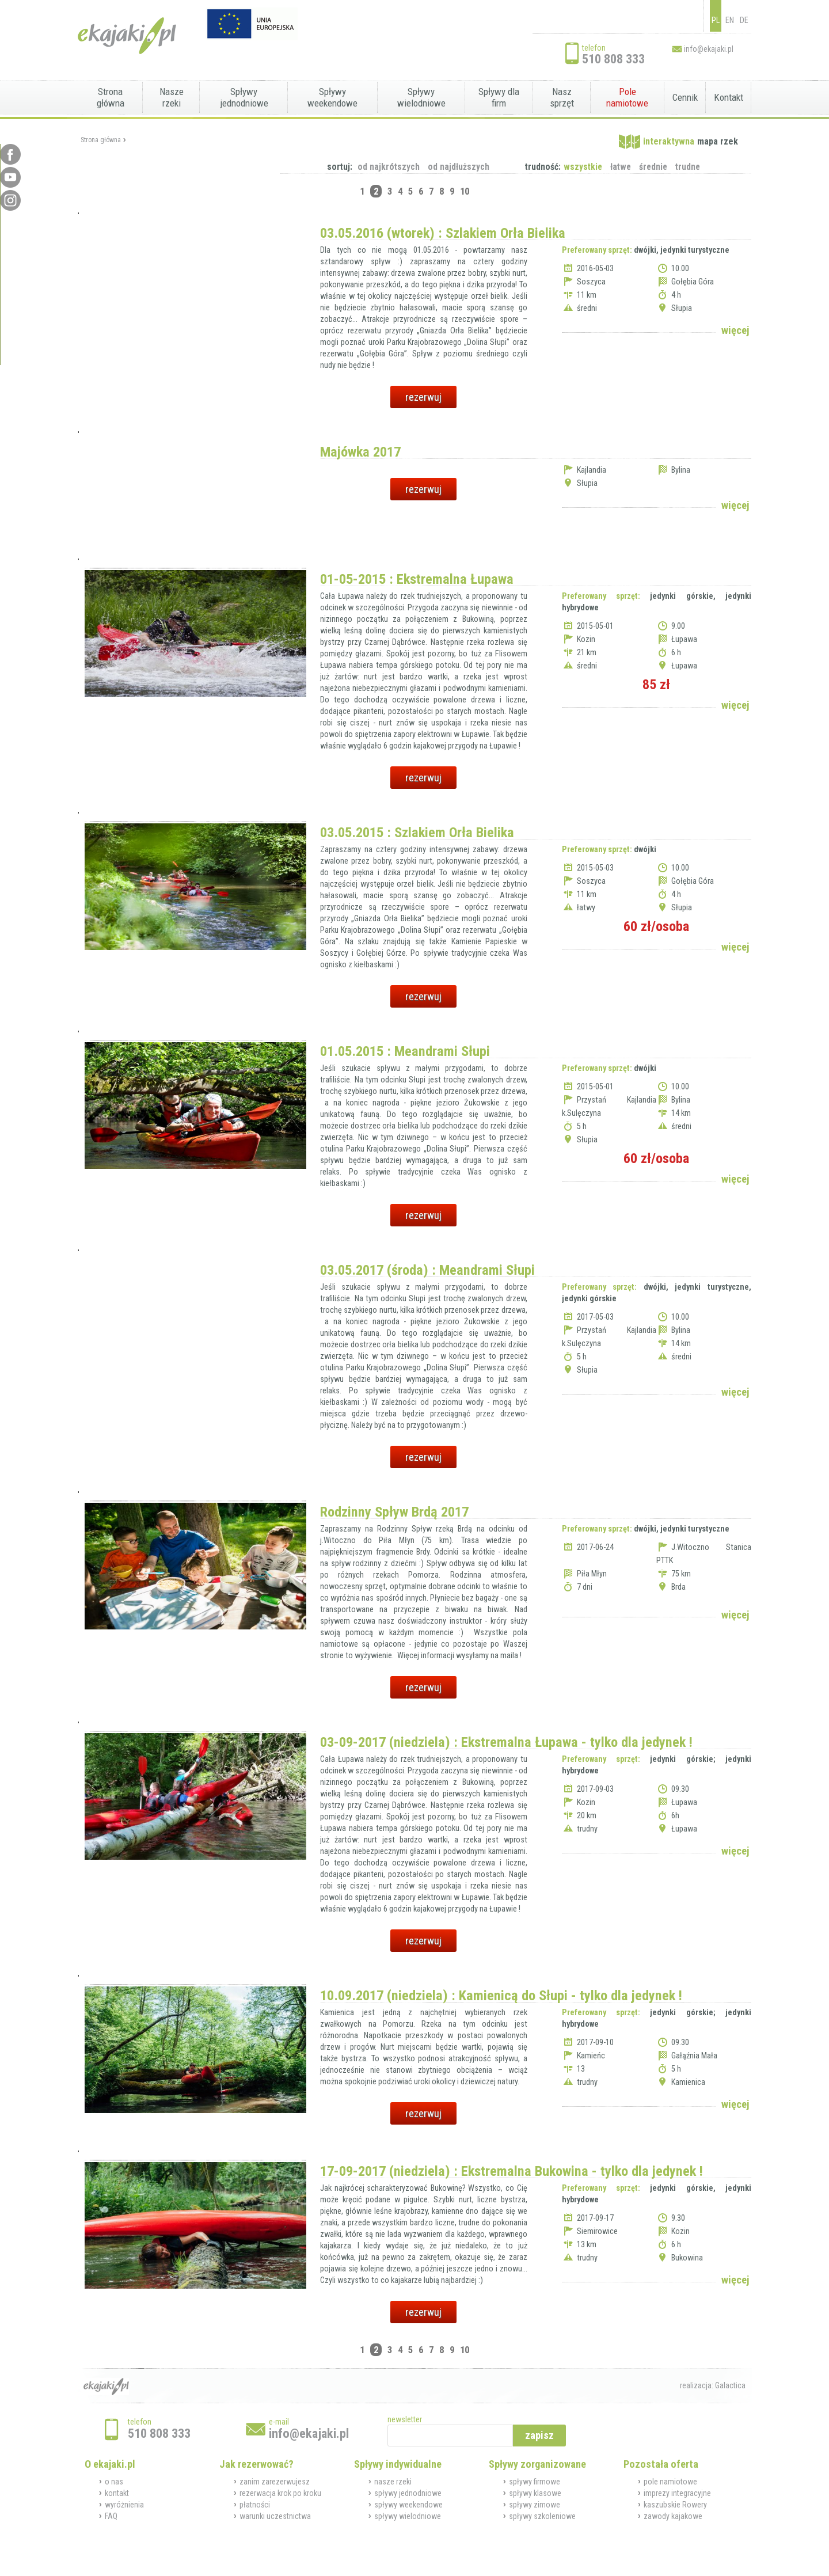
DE (744, 20)
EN (729, 20)
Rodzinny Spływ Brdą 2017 (394, 1511)
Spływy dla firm (498, 97)
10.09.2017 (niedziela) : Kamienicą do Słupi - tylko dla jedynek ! (501, 1995)
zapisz (539, 2435)
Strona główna (110, 97)
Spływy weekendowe (332, 97)
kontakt (117, 2493)
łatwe (620, 167)
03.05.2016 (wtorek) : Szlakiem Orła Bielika (442, 233)
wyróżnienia (124, 2504)
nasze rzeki (393, 2481)
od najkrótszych (389, 167)
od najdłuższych (458, 167)
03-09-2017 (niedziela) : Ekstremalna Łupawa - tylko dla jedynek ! (506, 1742)
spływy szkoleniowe (542, 2516)
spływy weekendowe (408, 2504)
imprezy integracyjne (677, 2493)
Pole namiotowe (627, 97)
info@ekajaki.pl (708, 49)
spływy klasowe (535, 2493)
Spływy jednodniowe (244, 97)
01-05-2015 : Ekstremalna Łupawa (417, 579)
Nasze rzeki (171, 97)
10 (464, 191)
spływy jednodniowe (408, 2493)
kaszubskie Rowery (675, 2504)
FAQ (111, 2516)
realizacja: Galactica (713, 2385)
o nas (114, 2481)
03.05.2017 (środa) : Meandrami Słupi (427, 1270)
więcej (735, 330)
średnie (653, 167)
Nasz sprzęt (562, 97)
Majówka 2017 (360, 451)
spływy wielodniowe (407, 2516)
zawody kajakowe (673, 2516)
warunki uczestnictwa (275, 2516)
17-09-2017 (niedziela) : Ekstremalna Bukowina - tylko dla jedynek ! (511, 2171)
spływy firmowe (534, 2481)
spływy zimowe (534, 2504)
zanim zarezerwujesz (274, 2481)
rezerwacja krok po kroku (280, 2493)
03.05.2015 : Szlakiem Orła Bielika (417, 832)
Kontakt (728, 97)
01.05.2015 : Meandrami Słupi (405, 1051)
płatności (254, 2504)
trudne (687, 167)
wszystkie (583, 167)
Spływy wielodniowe (421, 97)
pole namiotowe (670, 2481)
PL (716, 20)
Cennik (685, 97)
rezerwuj (423, 397)
